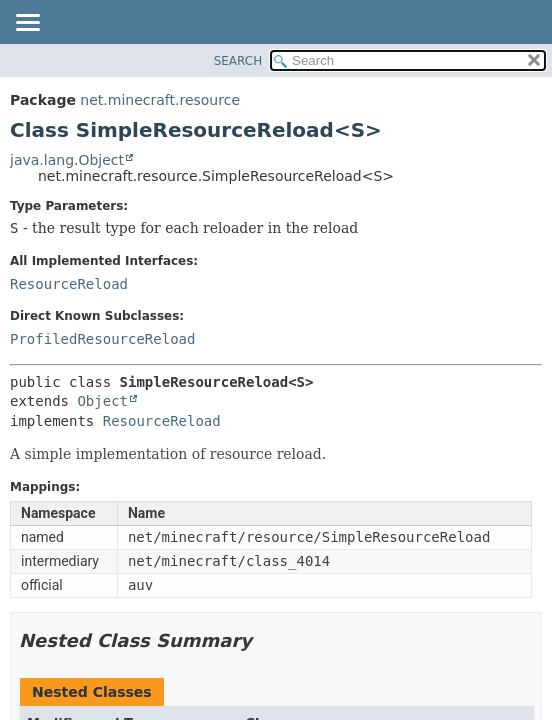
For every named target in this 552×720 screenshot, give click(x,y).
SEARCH (238, 61)
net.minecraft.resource (160, 100)
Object (102, 401)
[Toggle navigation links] (27, 24)
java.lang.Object (67, 160)
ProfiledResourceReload (102, 339)
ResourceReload (69, 284)
